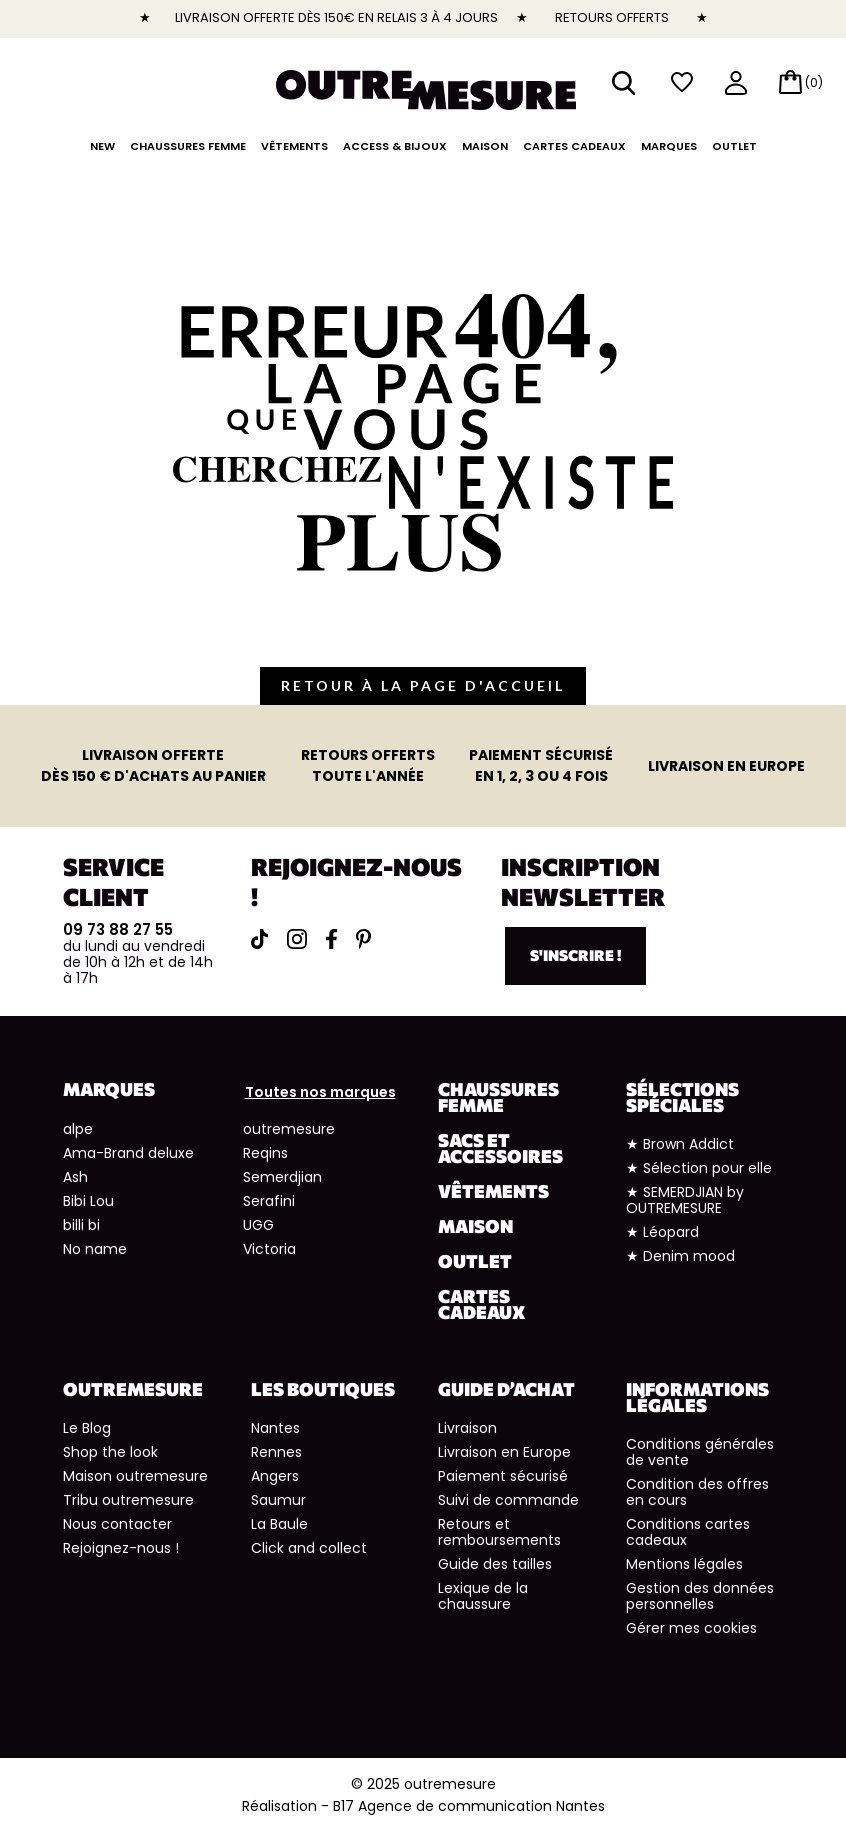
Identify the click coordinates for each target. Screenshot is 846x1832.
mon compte (736, 84)
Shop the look (110, 1452)
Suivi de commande (508, 1500)
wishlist (682, 82)
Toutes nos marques (320, 1092)
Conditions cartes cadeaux (688, 1532)
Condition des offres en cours (697, 1492)
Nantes (275, 1428)
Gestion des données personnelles (700, 1596)
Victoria (269, 1249)
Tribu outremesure (128, 1500)
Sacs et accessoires (500, 1148)
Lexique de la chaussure (483, 1596)
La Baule (279, 1524)
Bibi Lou (88, 1201)
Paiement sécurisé (503, 1476)
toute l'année (368, 765)
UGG (258, 1225)
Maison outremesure (135, 1476)
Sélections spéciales (682, 1097)
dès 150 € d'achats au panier (153, 765)
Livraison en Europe (504, 1452)
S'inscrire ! (575, 955)
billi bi (81, 1225)
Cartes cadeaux (574, 146)
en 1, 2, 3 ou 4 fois (541, 765)
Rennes (276, 1452)
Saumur (278, 1500)
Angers (275, 1476)
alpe (78, 1129)
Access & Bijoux (395, 146)
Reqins (265, 1153)
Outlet (734, 146)
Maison (485, 146)
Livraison (467, 1428)
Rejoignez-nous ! (121, 1548)
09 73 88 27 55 (118, 929)
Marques (669, 146)
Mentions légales (684, 1564)
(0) (814, 82)
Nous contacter (117, 1524)
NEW (102, 146)
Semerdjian (282, 1177)
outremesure (289, 1129)
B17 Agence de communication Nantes (469, 1806)
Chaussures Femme (188, 146)
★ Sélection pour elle (699, 1168)
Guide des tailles (495, 1564)
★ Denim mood (680, 1256)
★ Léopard (662, 1232)
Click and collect (309, 1548)
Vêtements (294, 146)
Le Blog (87, 1428)
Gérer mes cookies (691, 1628)
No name (95, 1249)
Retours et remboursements (499, 1532)
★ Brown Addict (680, 1144)
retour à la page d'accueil (423, 685)
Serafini (269, 1201)
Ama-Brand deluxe (128, 1153)
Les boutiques (323, 1389)
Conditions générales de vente (700, 1452)
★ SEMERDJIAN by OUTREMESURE (685, 1200)
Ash (75, 1177)
